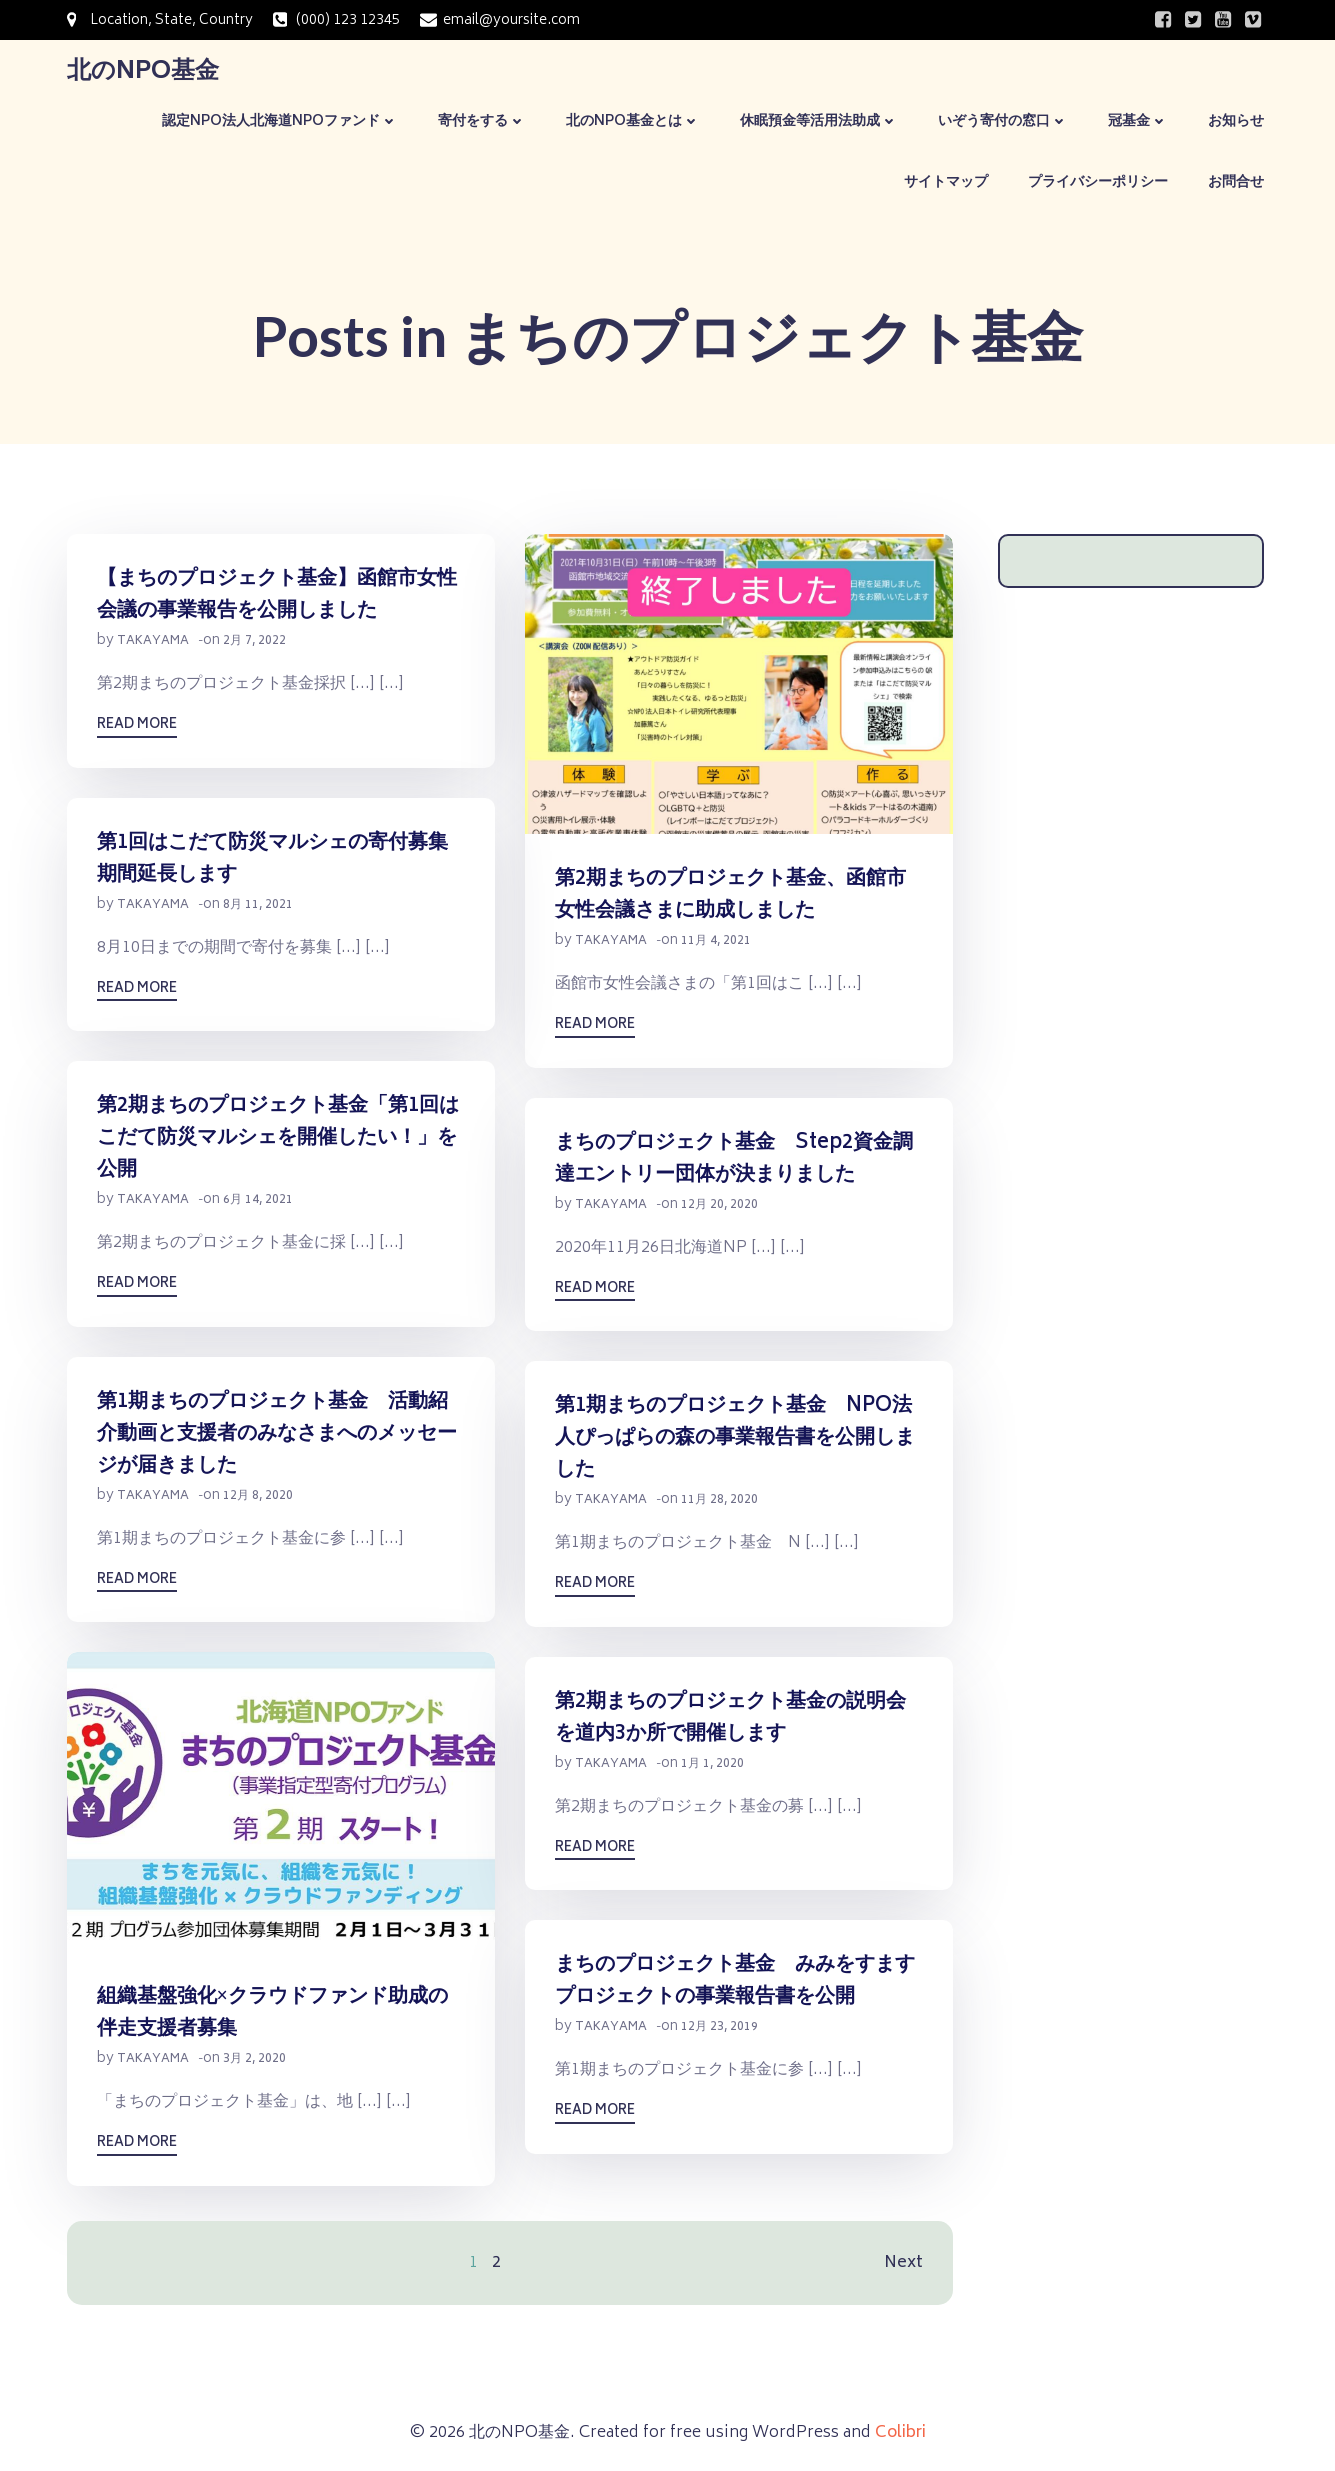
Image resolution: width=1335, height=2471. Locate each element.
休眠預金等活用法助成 (819, 121)
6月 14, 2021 (258, 1200)
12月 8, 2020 (258, 1496)
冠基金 (1138, 121)
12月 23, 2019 (719, 2027)
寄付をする (482, 121)
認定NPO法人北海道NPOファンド (280, 121)
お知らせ (1236, 121)
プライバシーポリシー (1098, 182)
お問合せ (1236, 182)
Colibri (900, 2433)
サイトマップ (946, 182)
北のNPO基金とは (633, 121)
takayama (153, 641)
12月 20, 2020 (719, 1205)
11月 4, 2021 (716, 941)
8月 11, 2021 (258, 905)
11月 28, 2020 (719, 1500)
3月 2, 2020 (254, 2059)
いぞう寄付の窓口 (1003, 121)
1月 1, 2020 (712, 1764)
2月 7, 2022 (254, 641)
